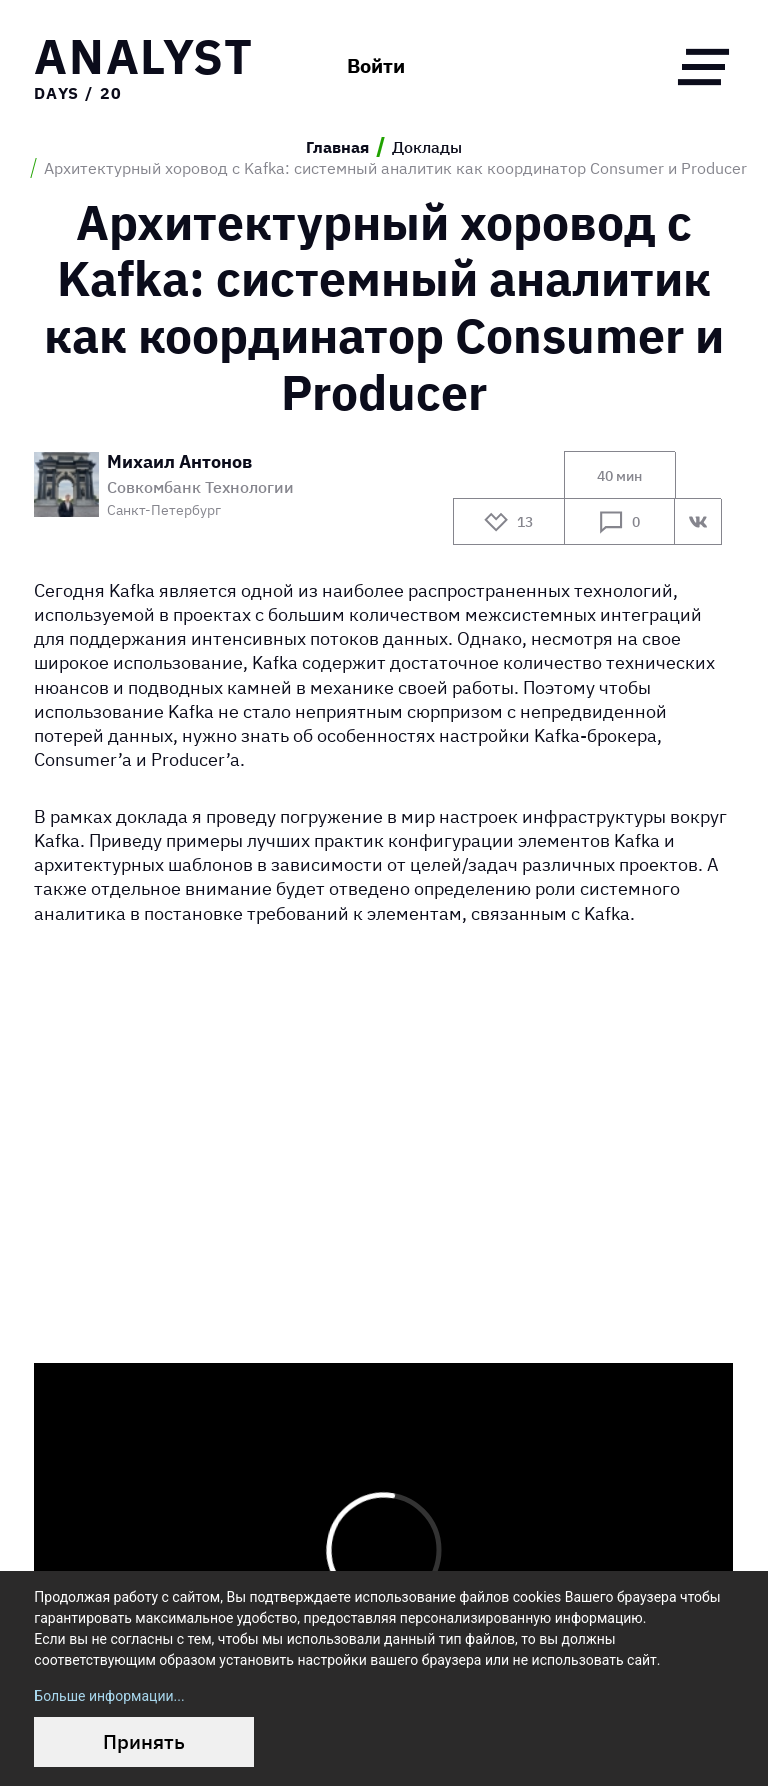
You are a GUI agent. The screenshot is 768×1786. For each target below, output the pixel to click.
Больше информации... (109, 1696)
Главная (337, 147)
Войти (376, 66)
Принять (144, 1741)
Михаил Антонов (179, 462)
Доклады (427, 147)
